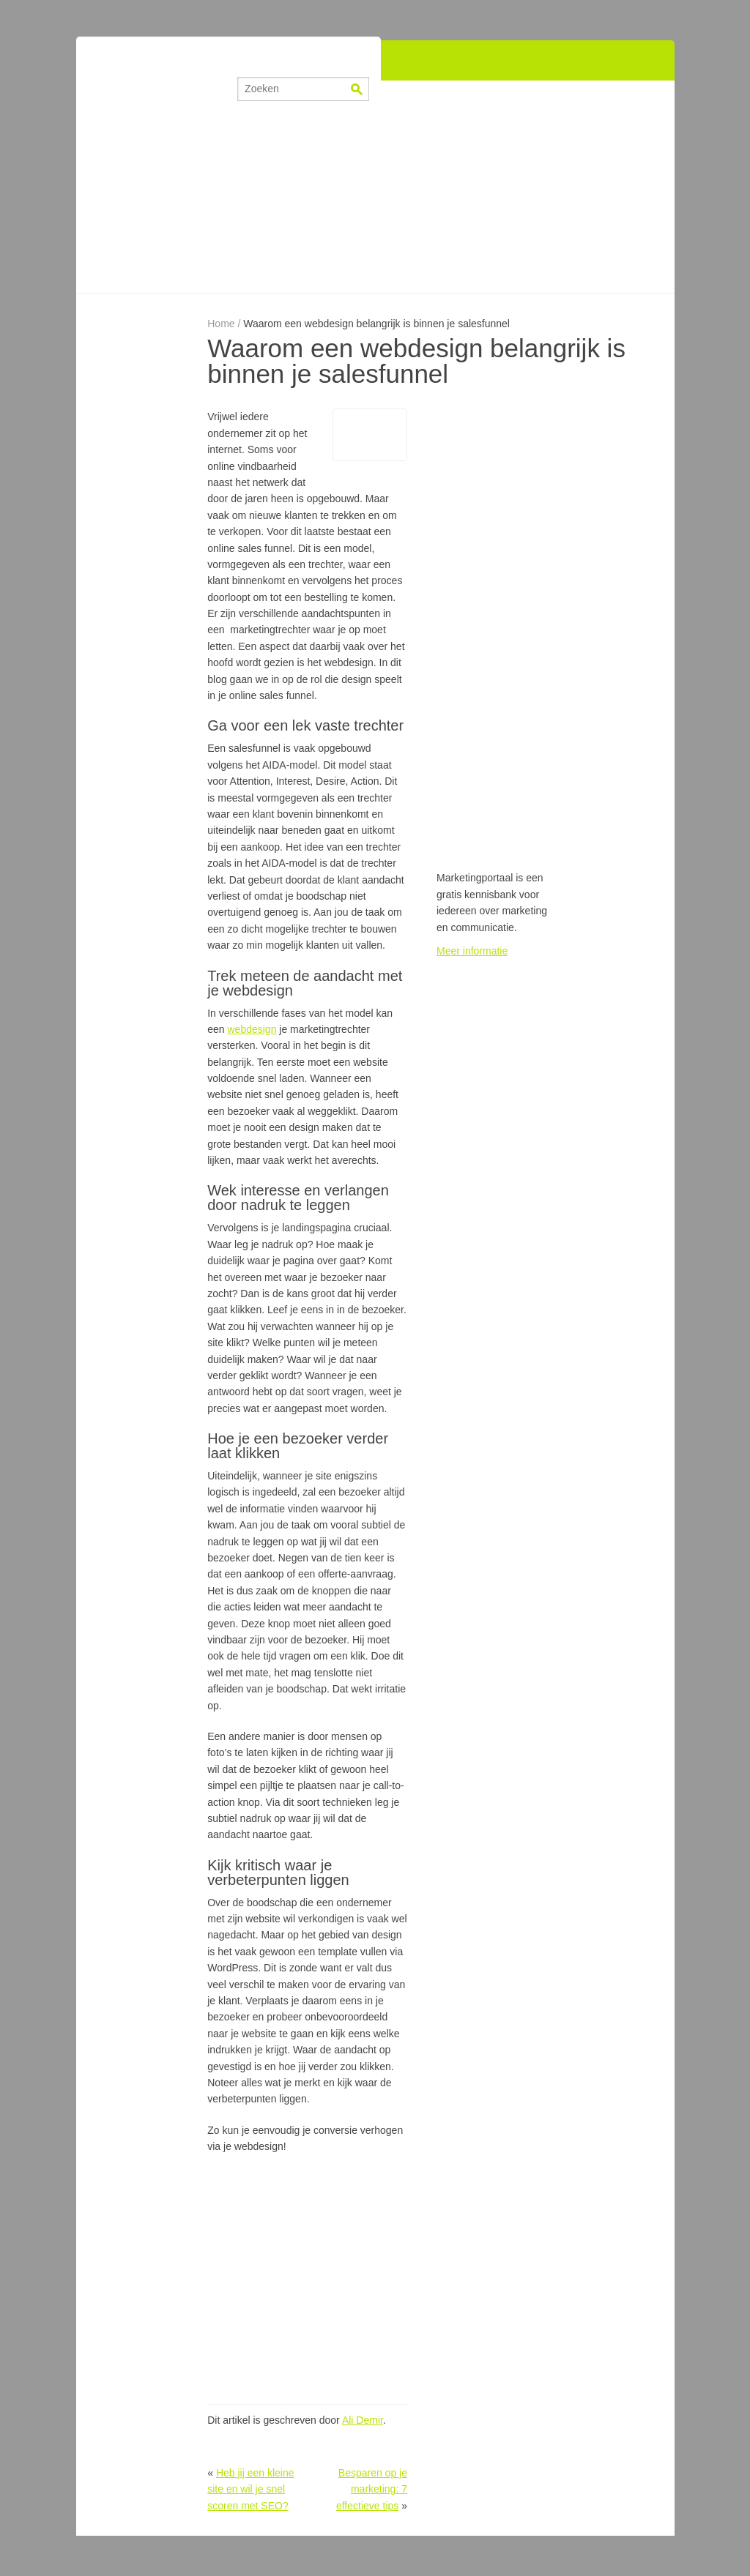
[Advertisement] (375, 186)
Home (220, 323)
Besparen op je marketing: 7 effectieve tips (371, 2489)
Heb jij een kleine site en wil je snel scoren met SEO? (250, 2489)
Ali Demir (362, 2420)
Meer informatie (472, 951)
